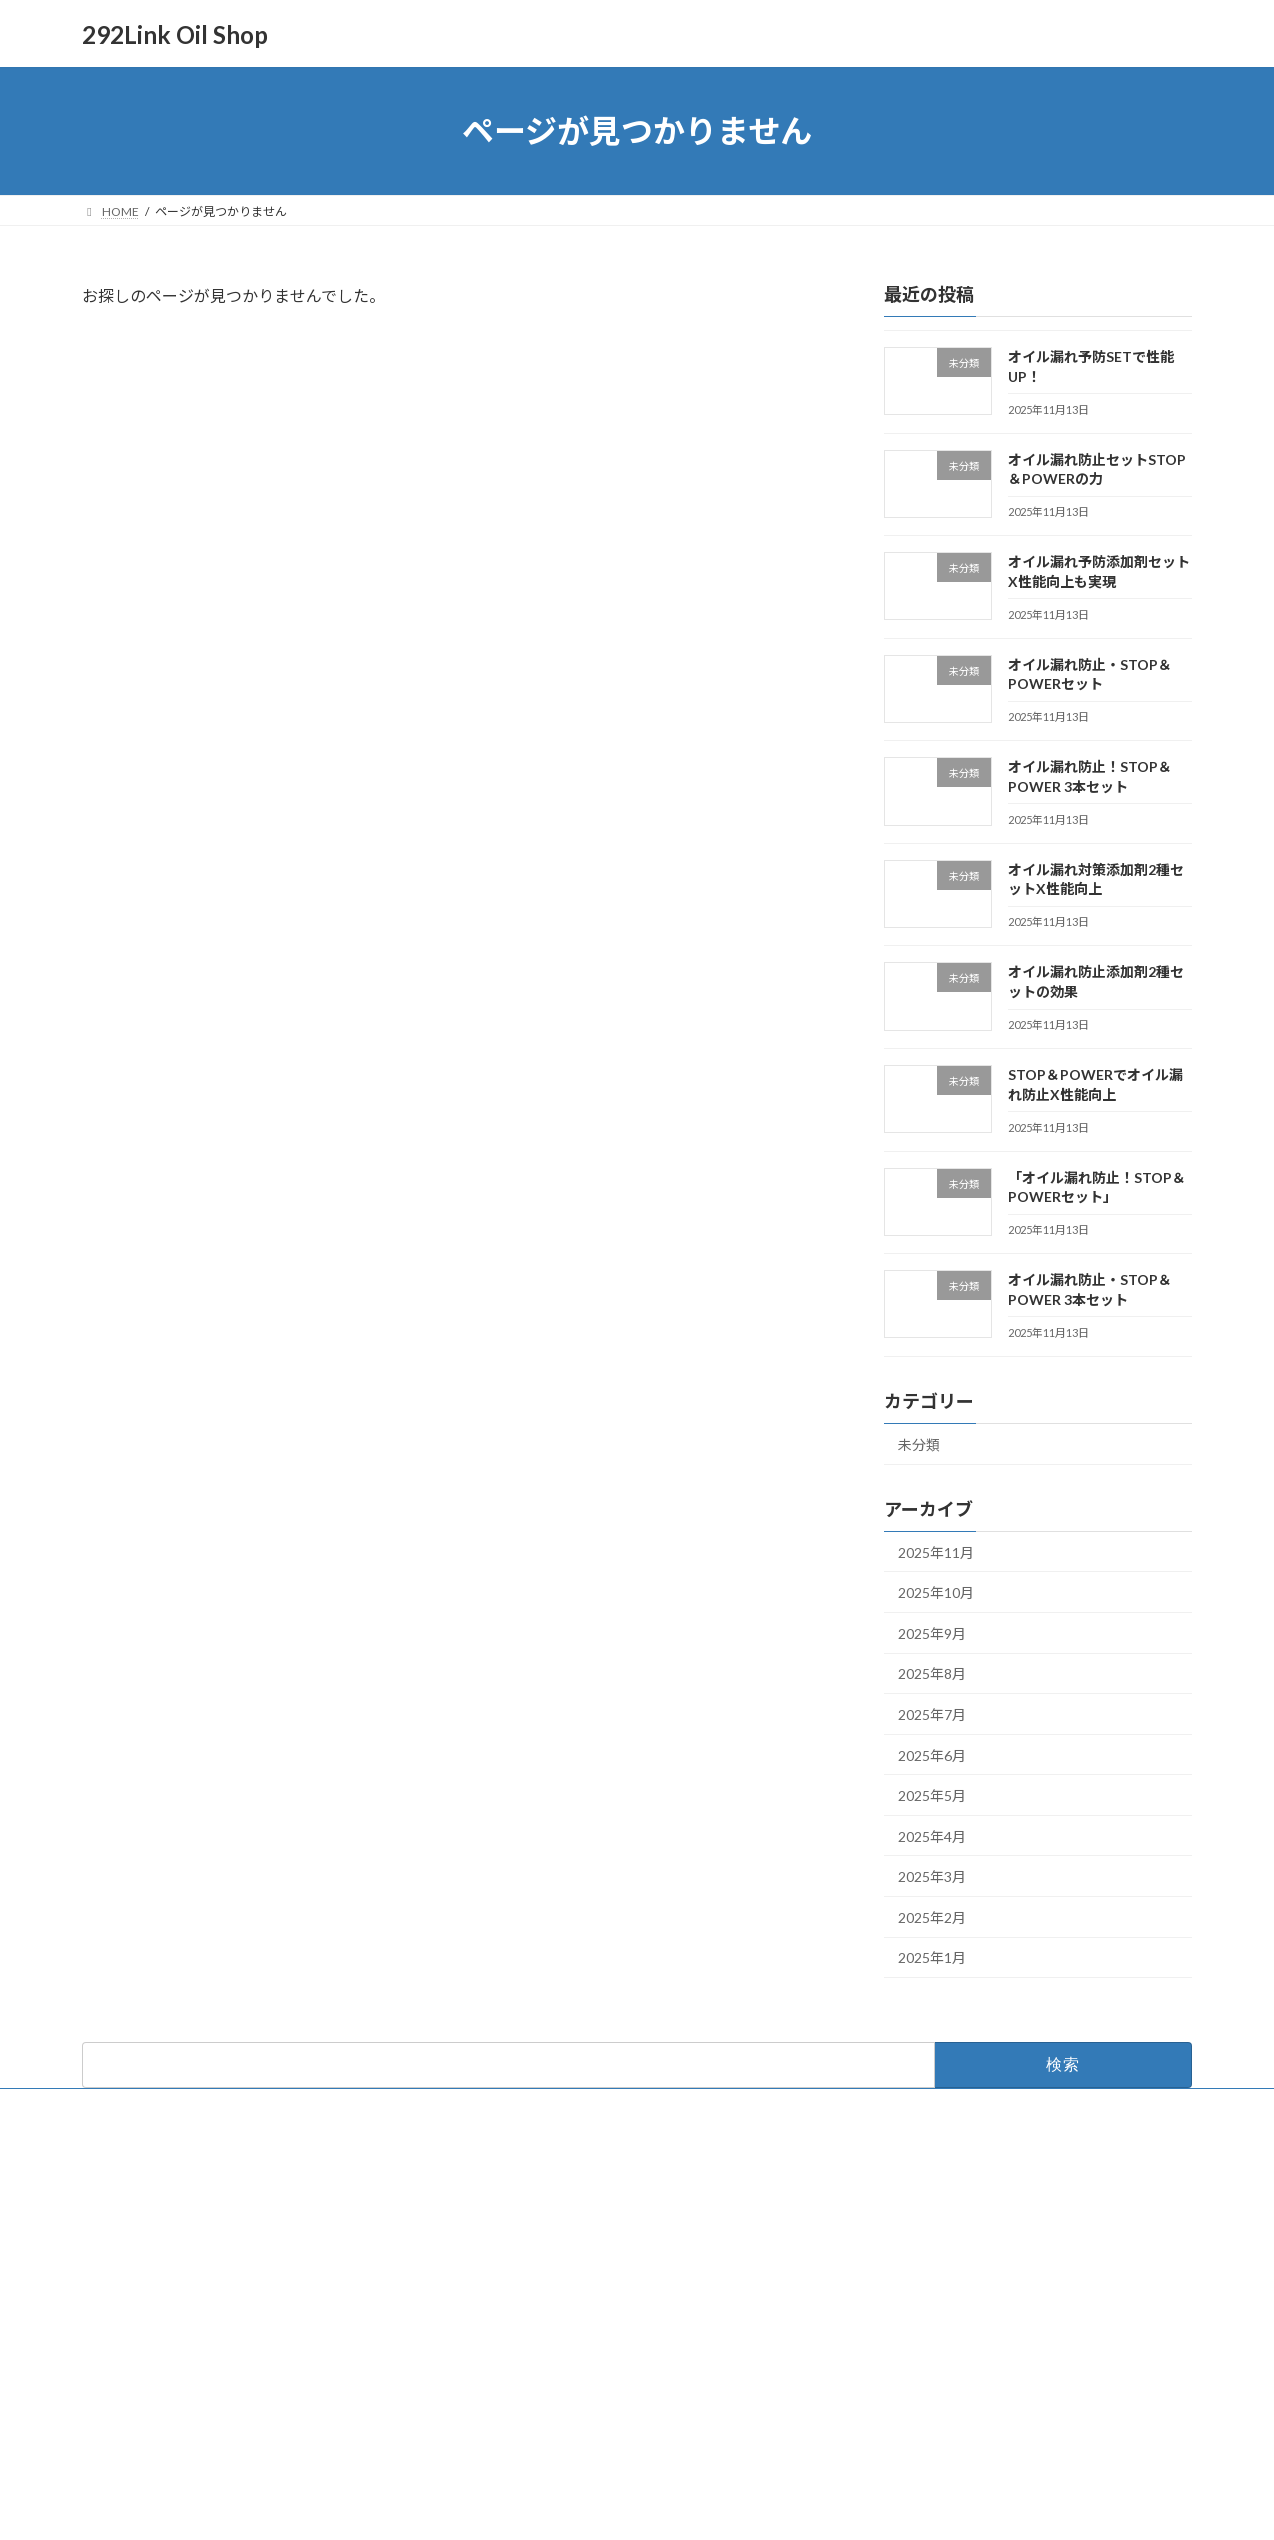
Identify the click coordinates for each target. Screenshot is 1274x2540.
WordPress (529, 2505)
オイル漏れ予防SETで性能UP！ (944, 2205)
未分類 (919, 1444)
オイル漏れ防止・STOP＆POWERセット (968, 2352)
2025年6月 (932, 1755)
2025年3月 (932, 1876)
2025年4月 (932, 1836)
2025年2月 (932, 1917)
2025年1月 (932, 1958)
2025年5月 (932, 1795)
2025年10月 (936, 1592)
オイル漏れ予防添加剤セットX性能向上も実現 (984, 2303)
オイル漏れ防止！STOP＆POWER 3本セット (978, 2401)
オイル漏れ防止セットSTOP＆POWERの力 (974, 2254)
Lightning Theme (632, 2505)
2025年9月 (932, 1633)
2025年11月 (936, 1552)
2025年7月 (932, 1714)
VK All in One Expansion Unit (766, 2505)
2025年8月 (932, 1674)
